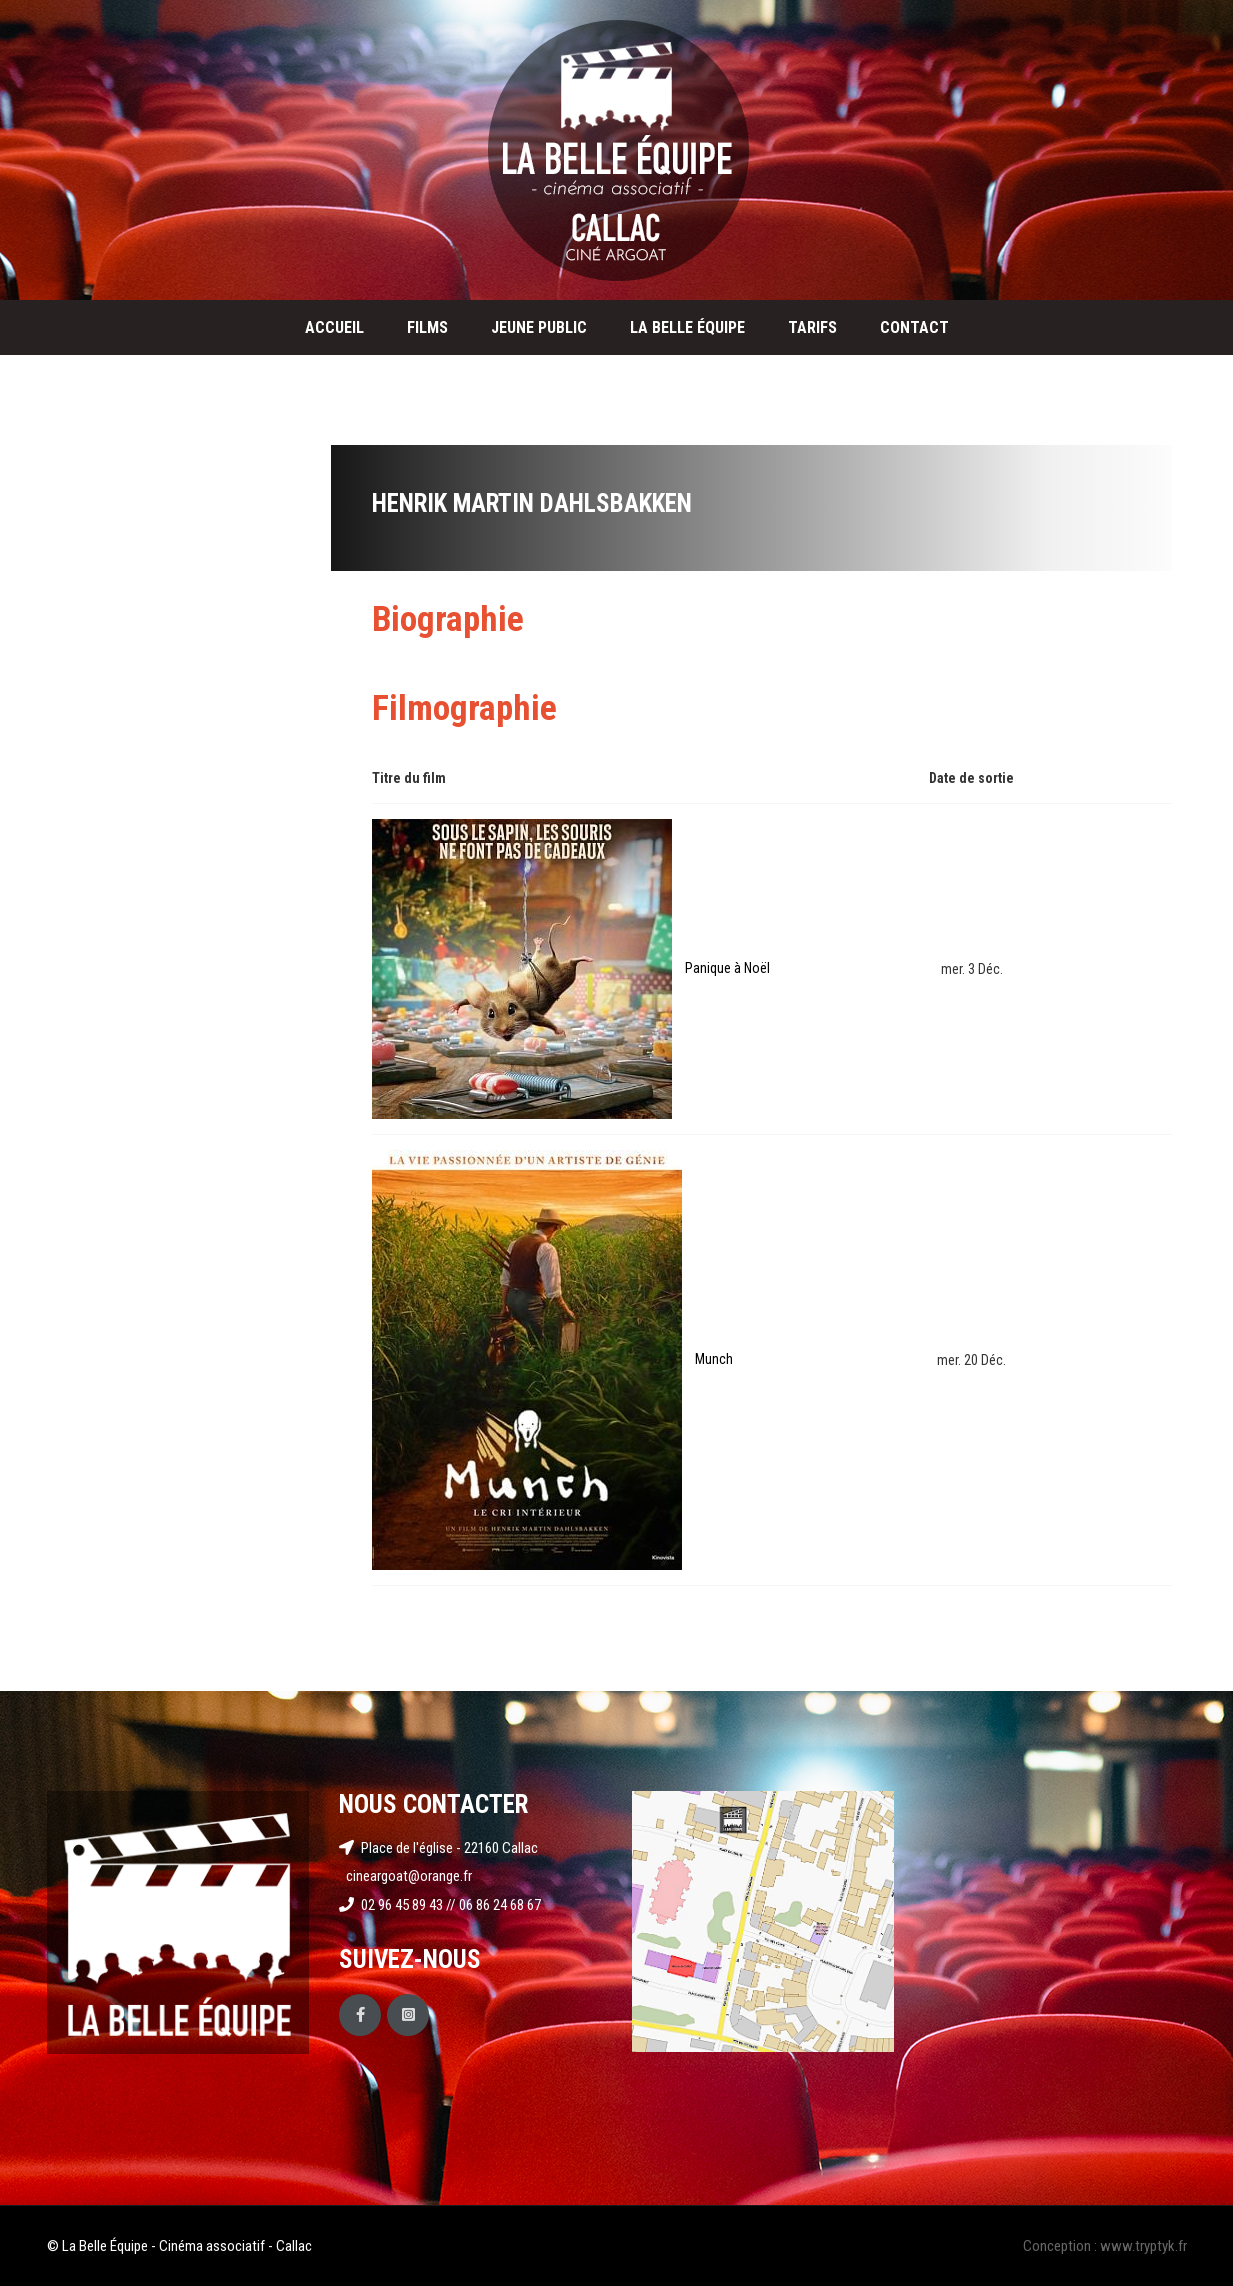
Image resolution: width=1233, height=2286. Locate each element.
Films (427, 327)
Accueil (334, 327)
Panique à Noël (727, 968)
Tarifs (812, 327)
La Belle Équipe (687, 327)
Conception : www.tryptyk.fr (1105, 2246)
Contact (914, 327)
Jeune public (539, 327)
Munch (714, 1359)
